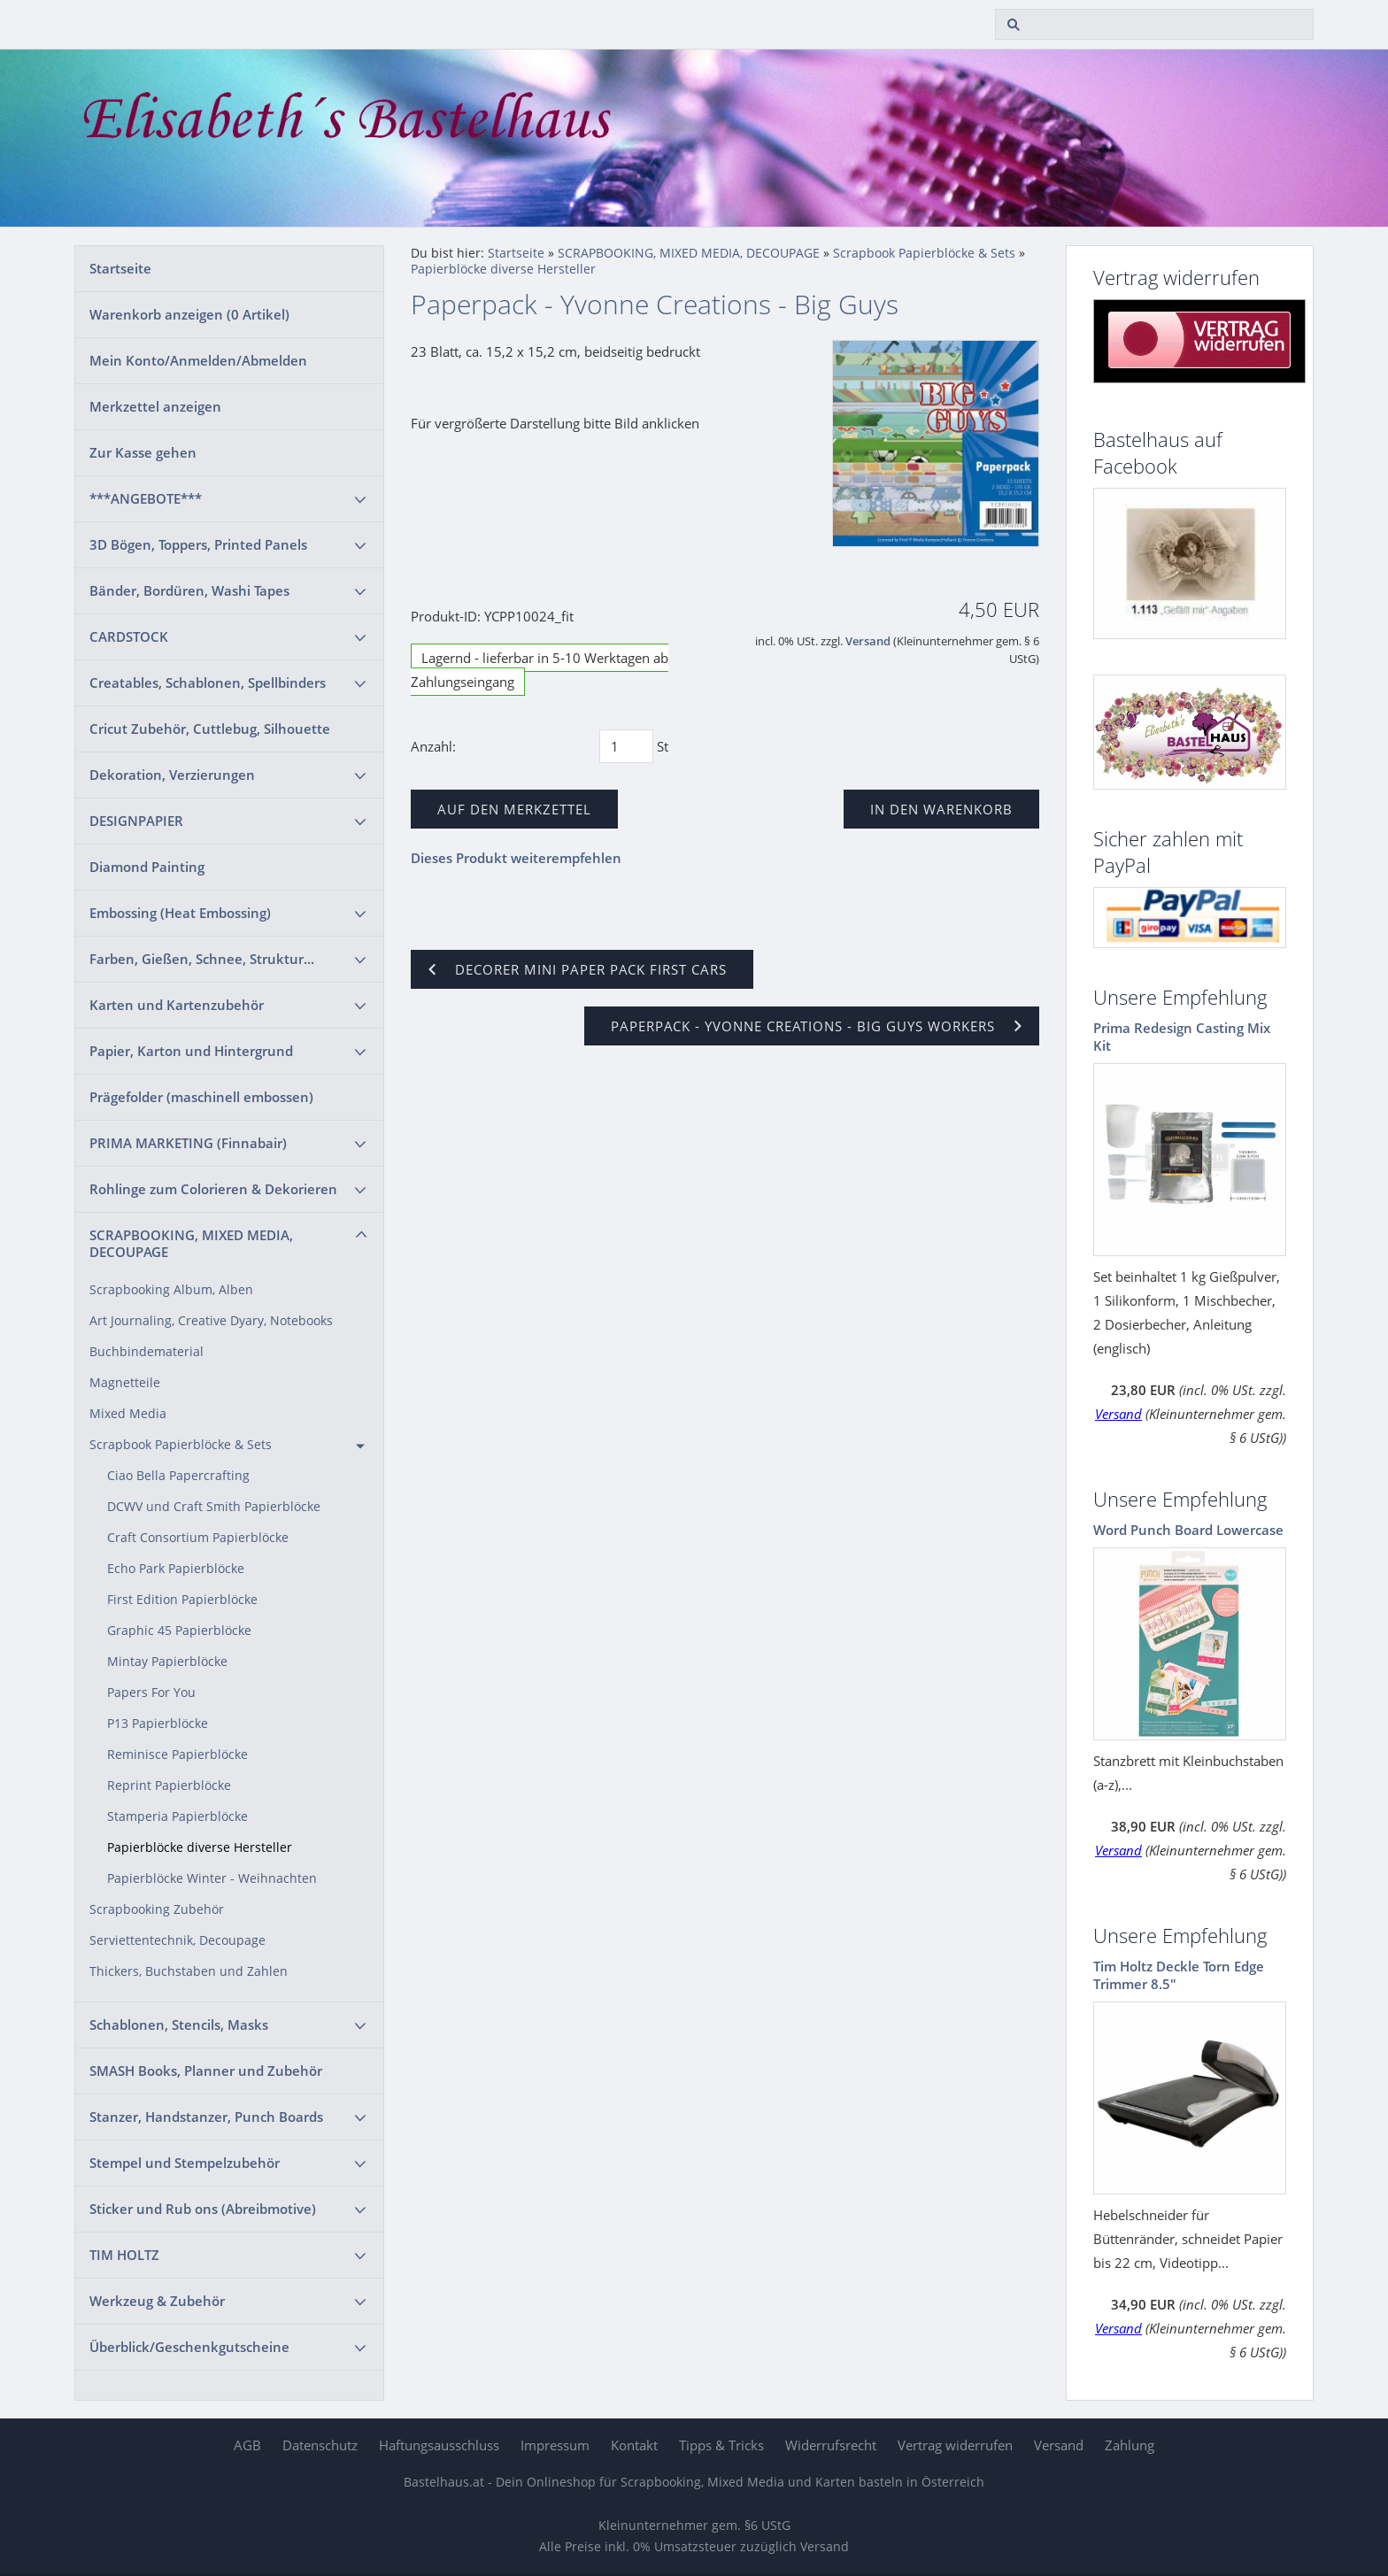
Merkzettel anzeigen (155, 406)
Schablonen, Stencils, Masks (178, 2024)
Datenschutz (320, 2445)
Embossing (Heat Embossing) (180, 913)
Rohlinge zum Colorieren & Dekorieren (213, 1189)
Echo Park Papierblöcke (175, 1569)
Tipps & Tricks (721, 2445)
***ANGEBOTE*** (145, 498)
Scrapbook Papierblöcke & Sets (180, 1445)
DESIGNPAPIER (136, 820)
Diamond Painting (146, 866)
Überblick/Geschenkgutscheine (189, 2347)
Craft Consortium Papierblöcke (198, 1538)
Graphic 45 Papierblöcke (179, 1631)
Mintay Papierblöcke (167, 1662)
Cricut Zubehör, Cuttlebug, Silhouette (209, 728)
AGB (247, 2445)
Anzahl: (433, 746)
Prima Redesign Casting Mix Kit (1181, 1036)
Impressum (555, 2445)
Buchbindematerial (146, 1352)
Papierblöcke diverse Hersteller (199, 1847)
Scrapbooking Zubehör (156, 1909)
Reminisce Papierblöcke (177, 1754)
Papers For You (151, 1693)
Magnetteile (124, 1383)
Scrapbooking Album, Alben (171, 1290)
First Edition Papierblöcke (182, 1600)
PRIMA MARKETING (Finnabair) (188, 1143)
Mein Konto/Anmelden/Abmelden (198, 360)
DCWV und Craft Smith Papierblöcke (213, 1507)
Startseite (120, 268)
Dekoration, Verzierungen (172, 774)
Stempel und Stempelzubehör (184, 2162)
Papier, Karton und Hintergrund (191, 1051)
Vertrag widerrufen (955, 2445)
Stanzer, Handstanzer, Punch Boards (206, 2116)
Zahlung (1129, 2445)
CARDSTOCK (128, 636)
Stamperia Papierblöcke (177, 1816)
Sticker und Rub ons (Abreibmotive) (202, 2208)
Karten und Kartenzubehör (176, 1005)
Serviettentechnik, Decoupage (177, 1940)
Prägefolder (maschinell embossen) (201, 1097)
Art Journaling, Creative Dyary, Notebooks (211, 1321)
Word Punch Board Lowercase (1188, 1530)
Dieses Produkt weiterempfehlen (516, 858)
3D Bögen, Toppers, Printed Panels (198, 544)
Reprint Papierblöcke (169, 1785)
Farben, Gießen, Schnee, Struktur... (201, 959)
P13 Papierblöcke (157, 1723)
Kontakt (634, 2445)
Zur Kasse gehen (143, 452)
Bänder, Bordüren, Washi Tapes (189, 590)
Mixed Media (127, 1414)
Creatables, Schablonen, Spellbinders (207, 682)
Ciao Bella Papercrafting (178, 1476)
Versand (868, 641)
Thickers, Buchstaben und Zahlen (188, 1971)
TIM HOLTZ (124, 2255)
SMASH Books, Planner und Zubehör (205, 2070)
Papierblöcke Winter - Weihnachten (212, 1878)
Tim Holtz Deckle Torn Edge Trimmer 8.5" (1178, 1975)
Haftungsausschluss (439, 2445)
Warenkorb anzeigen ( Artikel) (189, 314)
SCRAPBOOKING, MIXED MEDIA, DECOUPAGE (191, 1243)
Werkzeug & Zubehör (157, 2301)
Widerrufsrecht (830, 2445)
